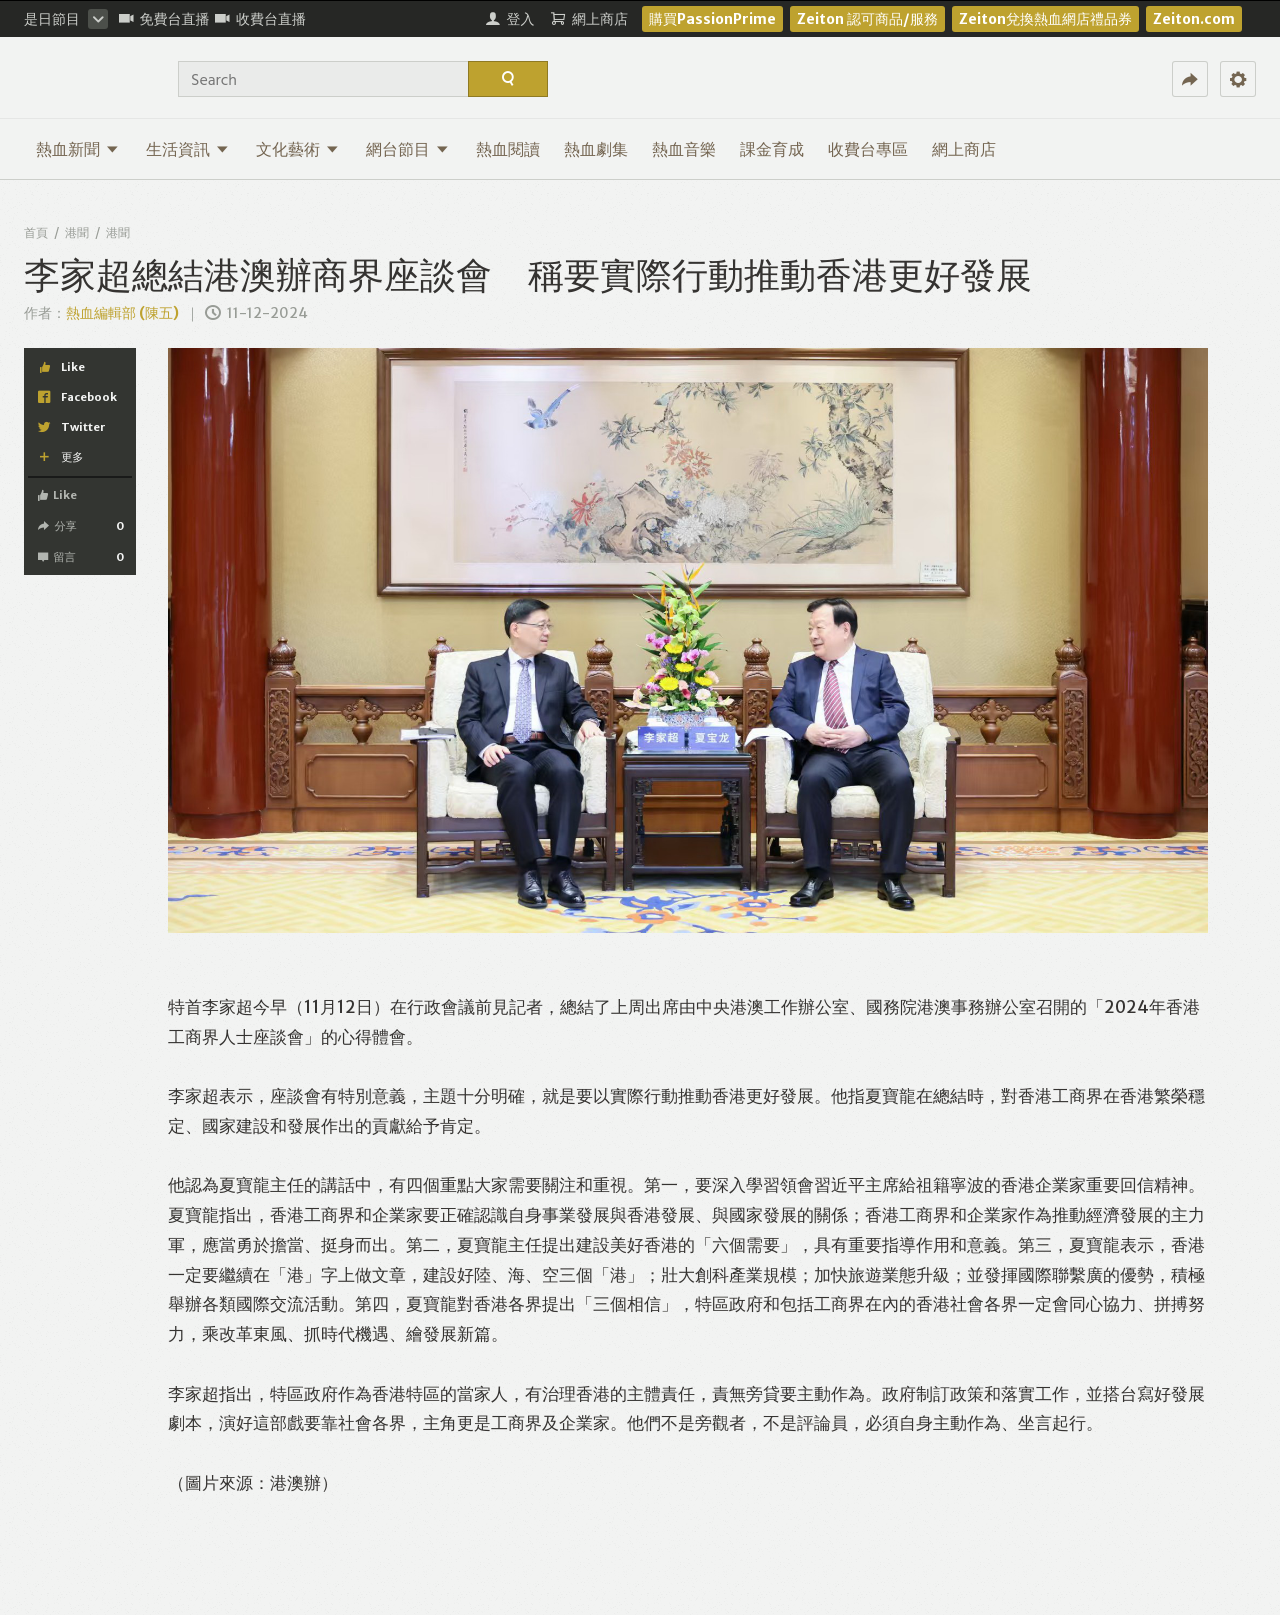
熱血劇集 (596, 149)
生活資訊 (187, 149)
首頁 (36, 232)
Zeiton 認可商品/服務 (867, 19)
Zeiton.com (1194, 19)
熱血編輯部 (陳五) (122, 313)
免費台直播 (164, 19)
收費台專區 (868, 149)
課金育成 (772, 149)
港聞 (77, 232)
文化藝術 (297, 149)
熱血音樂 (684, 149)
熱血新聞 (77, 149)
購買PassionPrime (712, 19)
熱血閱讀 (508, 149)
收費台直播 (260, 19)
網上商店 (964, 149)
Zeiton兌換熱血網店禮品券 (1045, 19)
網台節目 (407, 149)
